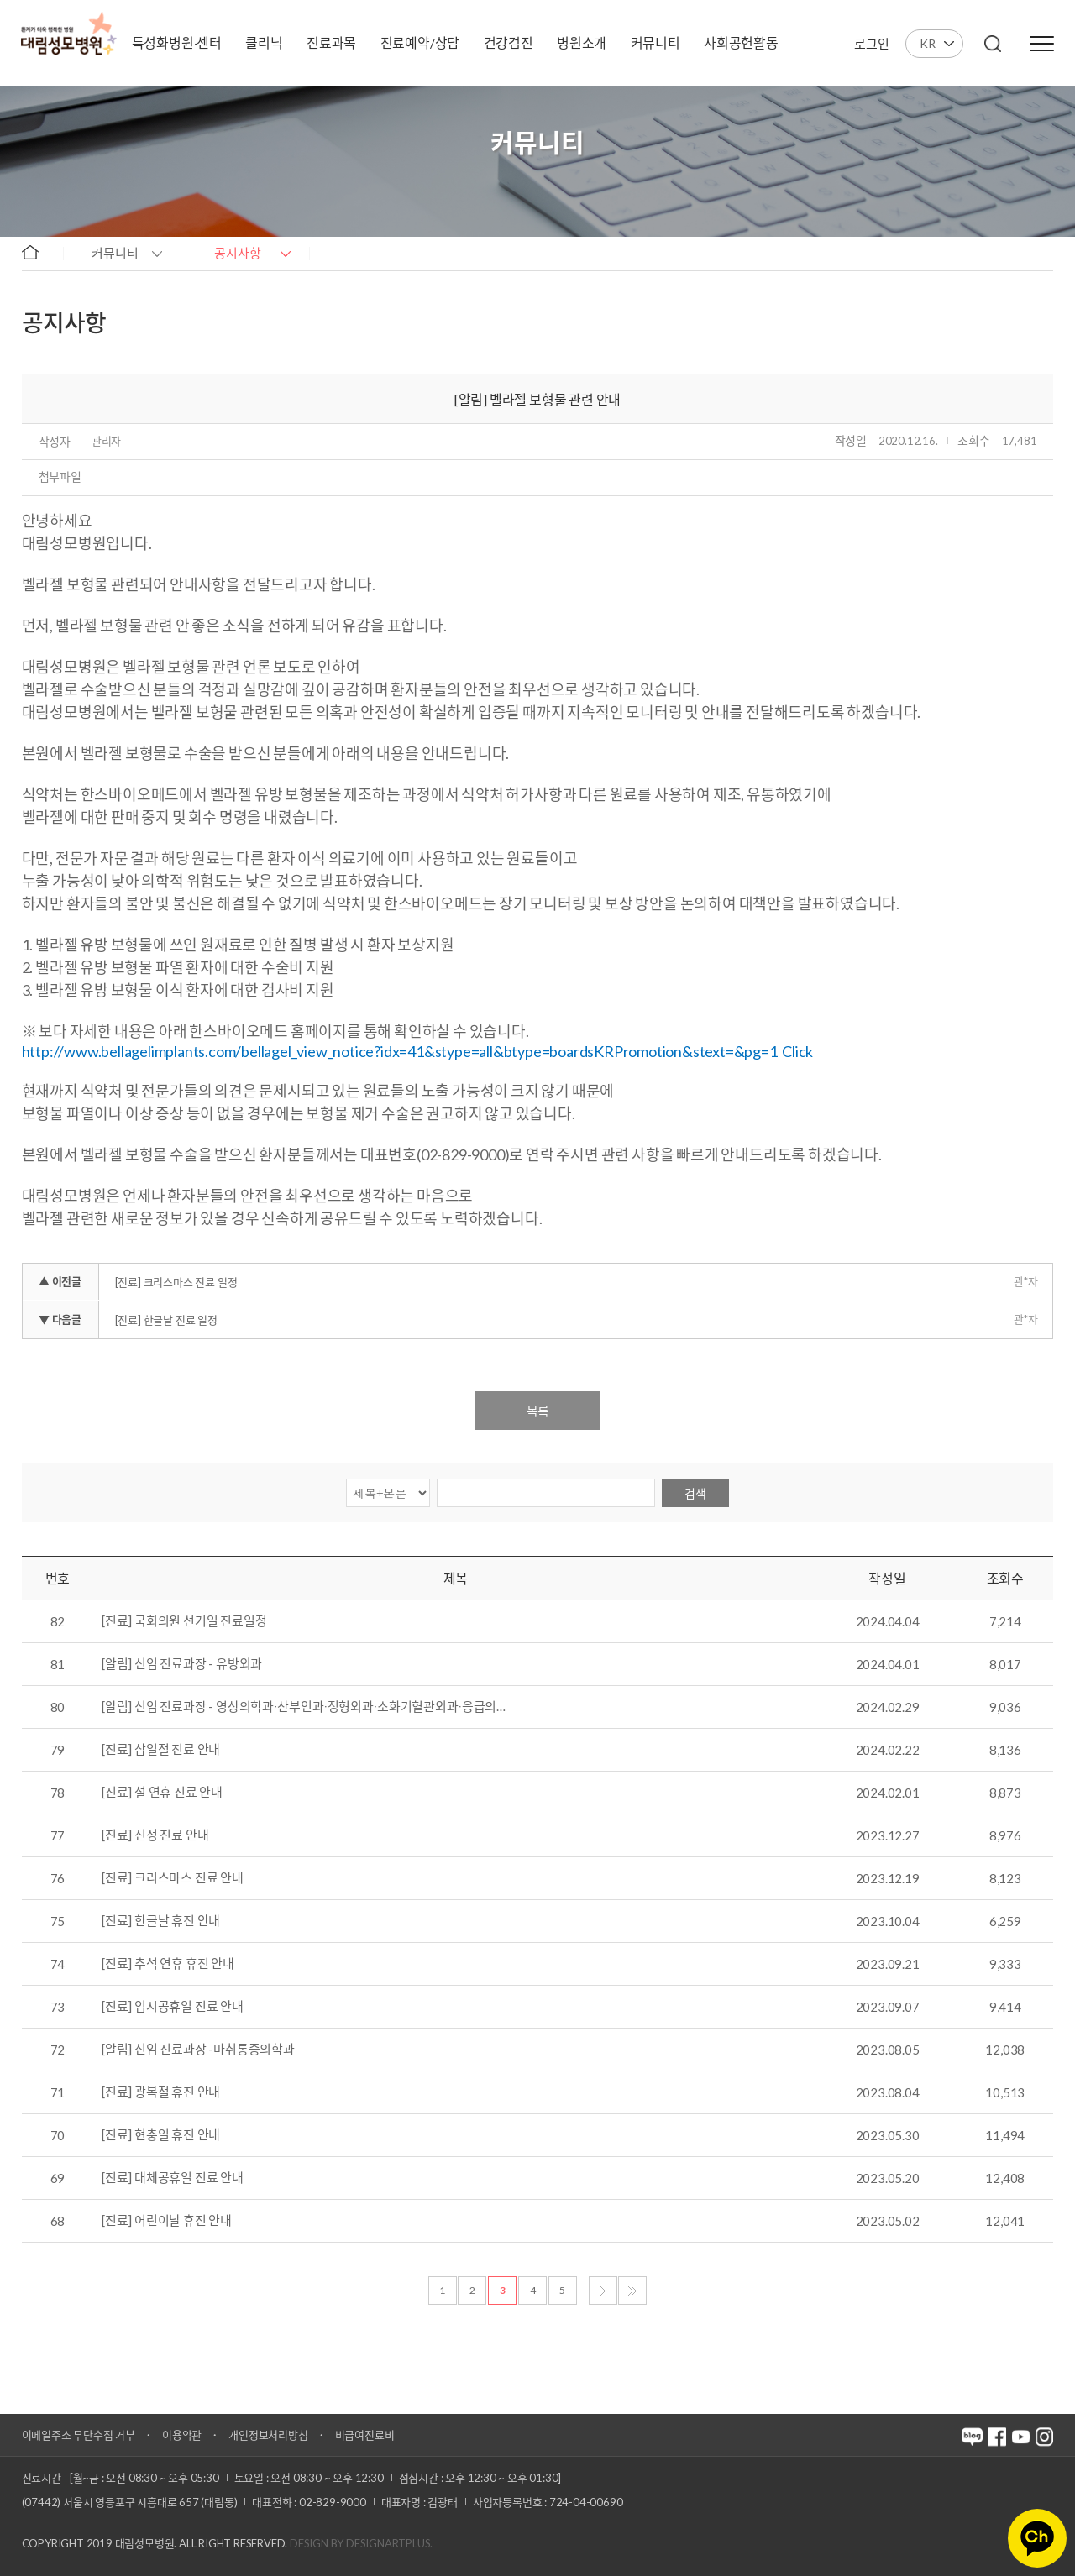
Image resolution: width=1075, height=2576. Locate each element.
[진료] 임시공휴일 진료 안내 (173, 2006)
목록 (537, 1410)
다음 (603, 2290)
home (38, 252)
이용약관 (182, 2435)
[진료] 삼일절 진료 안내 (161, 1750)
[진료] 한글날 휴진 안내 (161, 1921)
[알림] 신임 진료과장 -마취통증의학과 (198, 2049)
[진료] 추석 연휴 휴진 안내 (168, 1964)
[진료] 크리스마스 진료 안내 (173, 1878)
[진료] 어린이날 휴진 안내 (167, 2221)
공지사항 (237, 252)
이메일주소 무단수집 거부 (78, 2435)
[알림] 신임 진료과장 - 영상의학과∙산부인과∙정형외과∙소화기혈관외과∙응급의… (304, 1707)
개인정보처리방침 (267, 2435)
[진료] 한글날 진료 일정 (166, 1320)
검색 (695, 1493)
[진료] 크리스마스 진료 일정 (176, 1282)
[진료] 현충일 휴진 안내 (161, 2135)
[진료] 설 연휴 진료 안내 (162, 1792)
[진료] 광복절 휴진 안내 (161, 2092)
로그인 (871, 44)
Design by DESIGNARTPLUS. (361, 2543)
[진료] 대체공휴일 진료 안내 (173, 2178)
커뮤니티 (115, 252)
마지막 (632, 2290)
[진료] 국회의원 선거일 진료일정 (184, 1621)
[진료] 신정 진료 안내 (155, 1835)
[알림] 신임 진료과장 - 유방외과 (182, 1664)
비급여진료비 (365, 2435)
